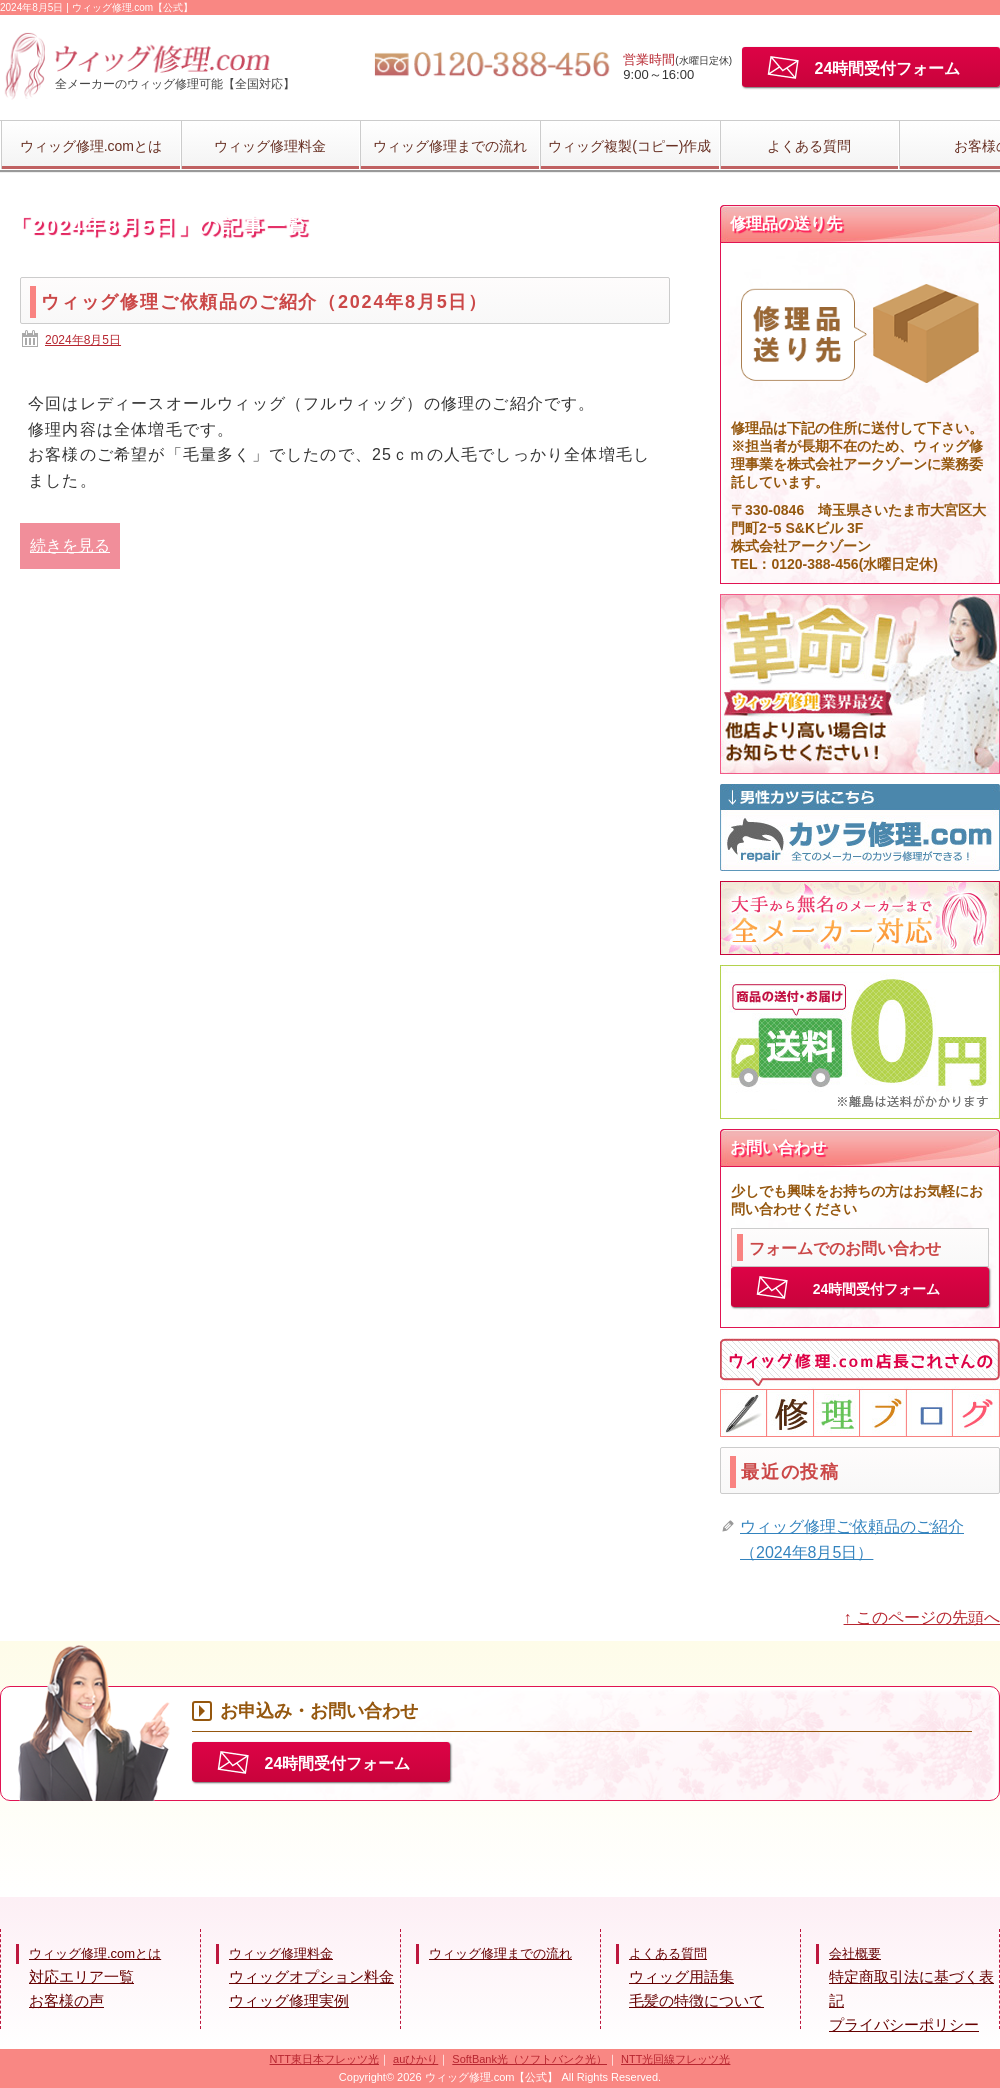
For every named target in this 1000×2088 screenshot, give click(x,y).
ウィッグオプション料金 (311, 1976)
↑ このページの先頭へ (922, 1617)
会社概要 (855, 1953)
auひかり (415, 2059)
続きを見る (70, 545)
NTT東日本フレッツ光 (324, 2059)
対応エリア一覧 (81, 1976)
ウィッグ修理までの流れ (450, 146)
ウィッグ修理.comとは (91, 146)
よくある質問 (809, 146)
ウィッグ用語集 (681, 1976)
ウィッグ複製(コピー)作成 (629, 146)
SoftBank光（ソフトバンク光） (529, 2059)
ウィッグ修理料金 (270, 146)
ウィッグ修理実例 (289, 2000)
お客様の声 (66, 2000)
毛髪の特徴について (696, 2000)
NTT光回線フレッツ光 (675, 2059)
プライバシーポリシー (904, 2024)
